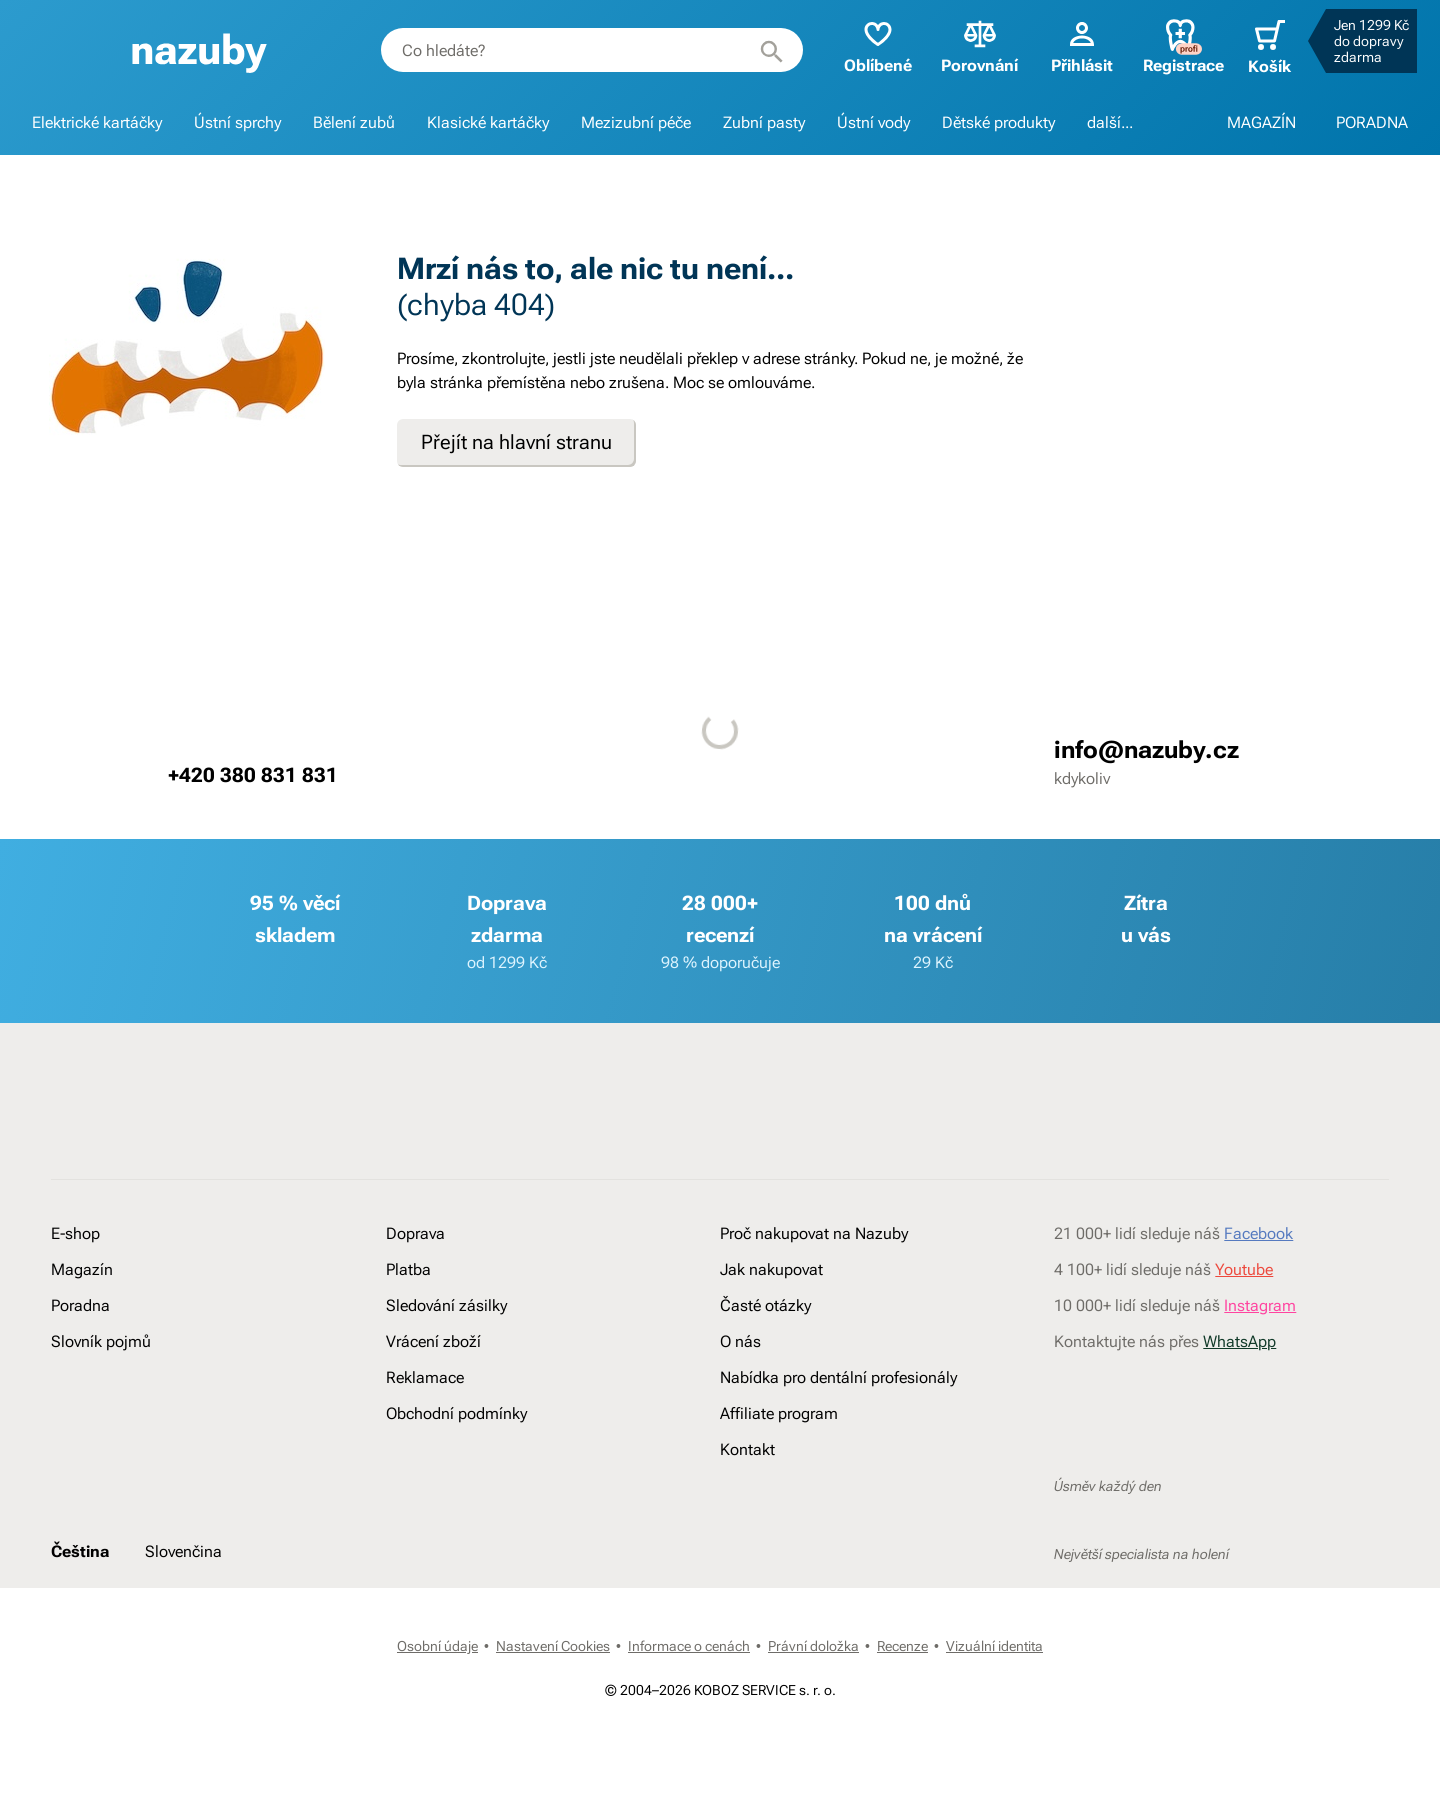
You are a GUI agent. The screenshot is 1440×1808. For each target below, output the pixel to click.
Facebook (1258, 1298)
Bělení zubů (354, 122)
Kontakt (747, 1514)
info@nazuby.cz (1146, 750)
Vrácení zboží (433, 1406)
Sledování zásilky (446, 1370)
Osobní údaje (437, 1775)
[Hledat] (762, 50)
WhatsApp (1239, 1406)
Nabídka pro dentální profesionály (838, 1442)
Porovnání (970, 45)
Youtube (1244, 1334)
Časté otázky (765, 1370)
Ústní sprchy (237, 122)
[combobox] (584, 50)
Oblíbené (868, 45)
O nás (740, 1406)
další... (1110, 122)
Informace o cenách (689, 1775)
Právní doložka (813, 1775)
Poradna (80, 1370)
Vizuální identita (994, 1775)
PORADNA (1372, 122)
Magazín (82, 1334)
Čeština (80, 1664)
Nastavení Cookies (553, 1775)
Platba (408, 1334)
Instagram (1260, 1370)
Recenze (902, 1775)
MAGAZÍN (1261, 122)
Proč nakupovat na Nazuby (814, 1298)
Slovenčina (183, 1664)
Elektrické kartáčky (97, 122)
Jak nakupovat (771, 1334)
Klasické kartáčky (488, 122)
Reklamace (425, 1442)
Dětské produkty (998, 122)
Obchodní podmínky (456, 1478)
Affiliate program (779, 1478)
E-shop (75, 1298)
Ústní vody (873, 122)
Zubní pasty (764, 122)
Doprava (415, 1298)
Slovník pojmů (101, 1406)
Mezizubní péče (636, 122)
